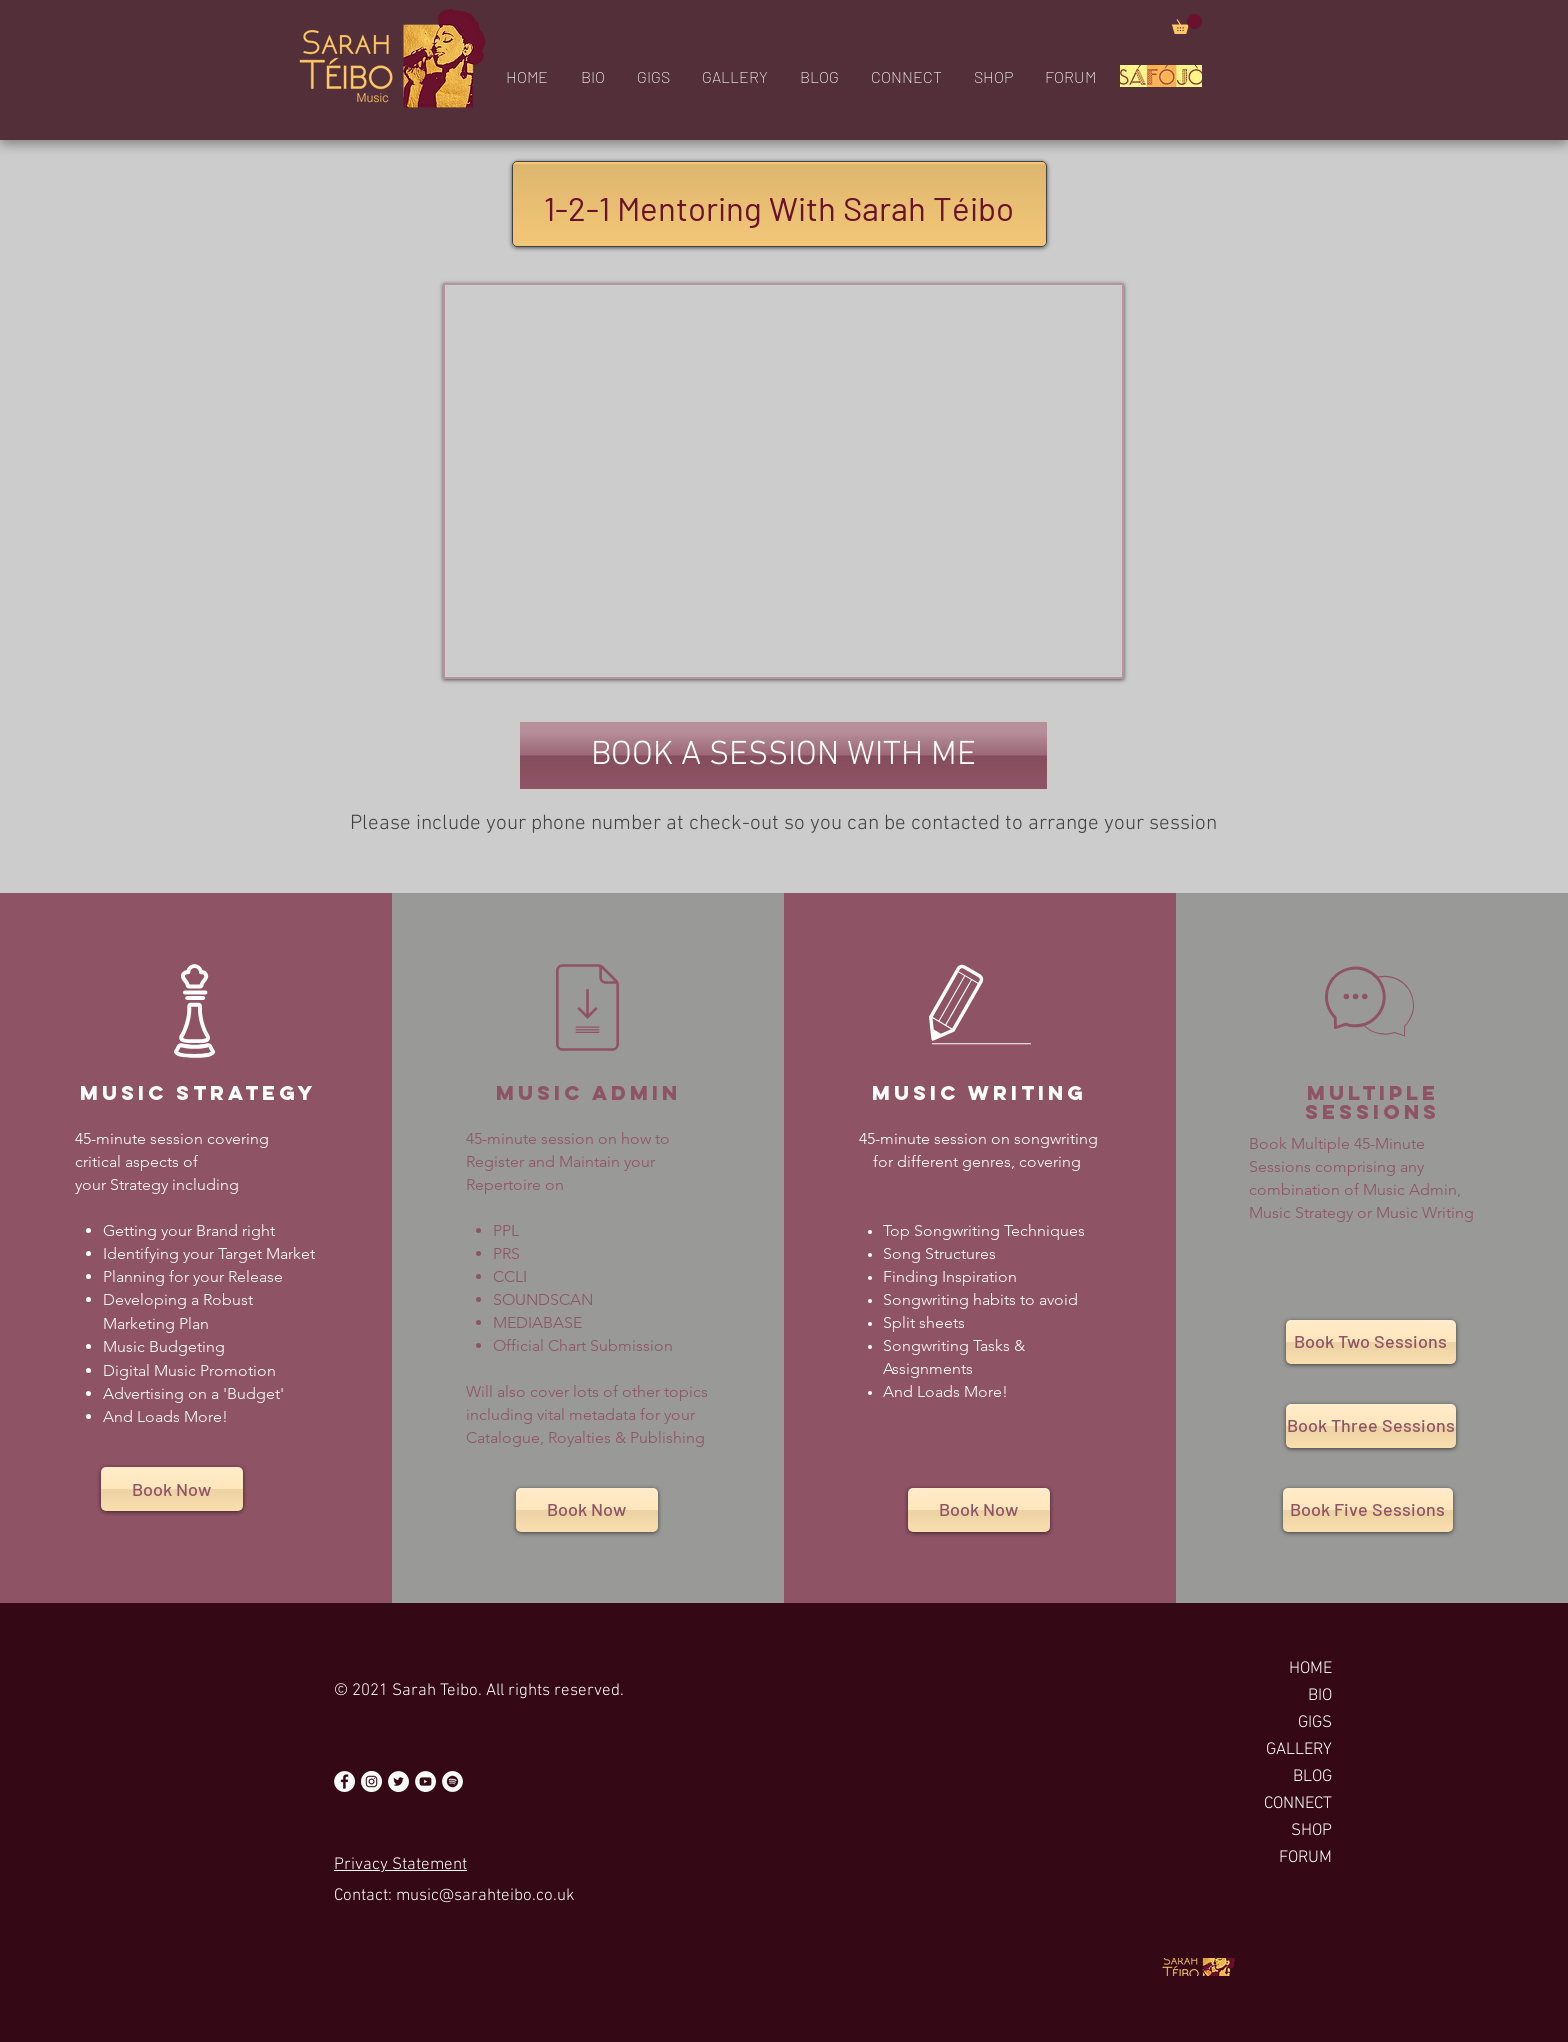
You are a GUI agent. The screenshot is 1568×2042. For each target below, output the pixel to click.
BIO (1320, 1696)
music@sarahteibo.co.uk (485, 1896)
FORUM (1305, 1858)
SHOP (1311, 1831)
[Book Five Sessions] (1368, 1510)
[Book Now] (172, 1489)
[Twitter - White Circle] (398, 1781)
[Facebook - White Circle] (344, 1781)
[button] (1187, 24)
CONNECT (1298, 1804)
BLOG (1312, 1777)
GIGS (1315, 1723)
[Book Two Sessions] (1371, 1342)
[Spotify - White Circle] (452, 1781)
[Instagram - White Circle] (371, 1781)
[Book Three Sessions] (1371, 1426)
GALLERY (1299, 1750)
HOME (1310, 1669)
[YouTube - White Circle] (425, 1781)
